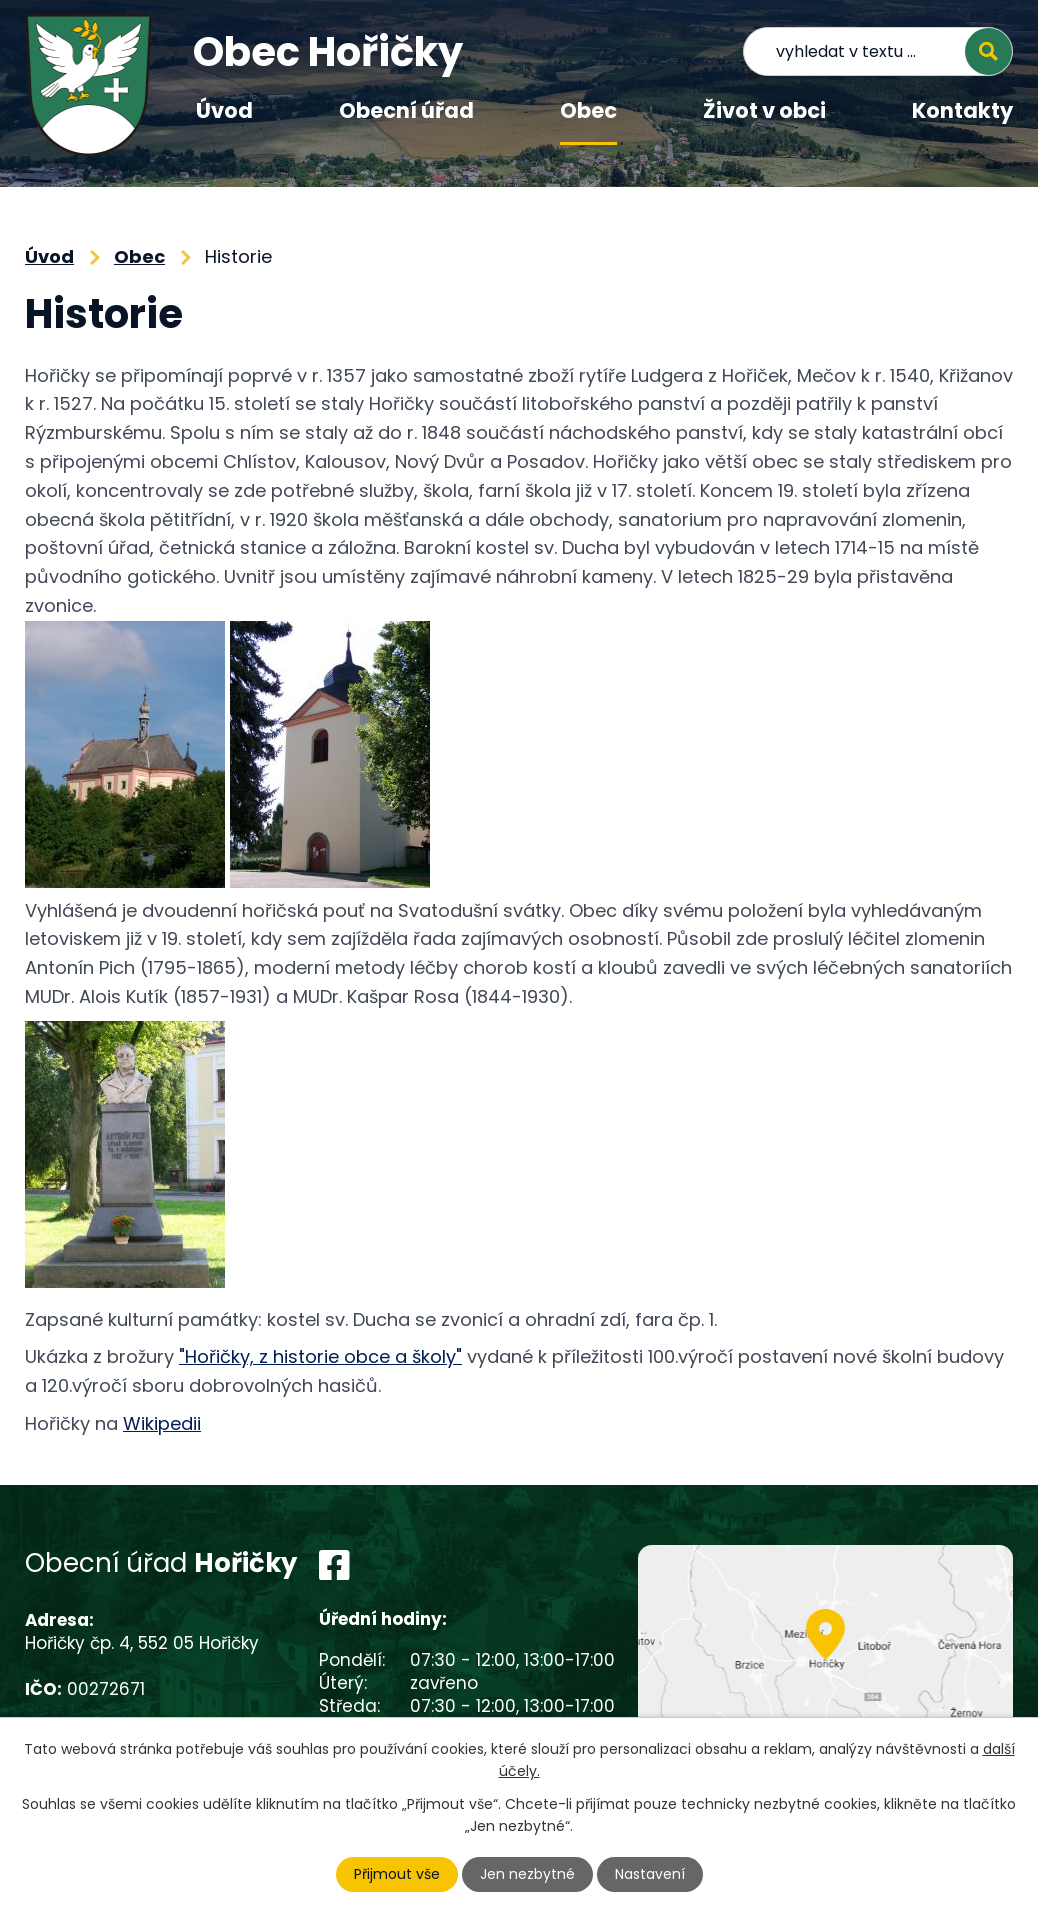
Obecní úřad (406, 110)
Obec (588, 110)
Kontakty (962, 110)
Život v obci (764, 110)
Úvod (224, 110)
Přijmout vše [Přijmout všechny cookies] (397, 1874)
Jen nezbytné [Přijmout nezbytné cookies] (527, 1874)
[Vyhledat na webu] (878, 51)
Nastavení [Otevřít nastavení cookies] (650, 1874)
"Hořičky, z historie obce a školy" (320, 1356)
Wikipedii (162, 1423)
